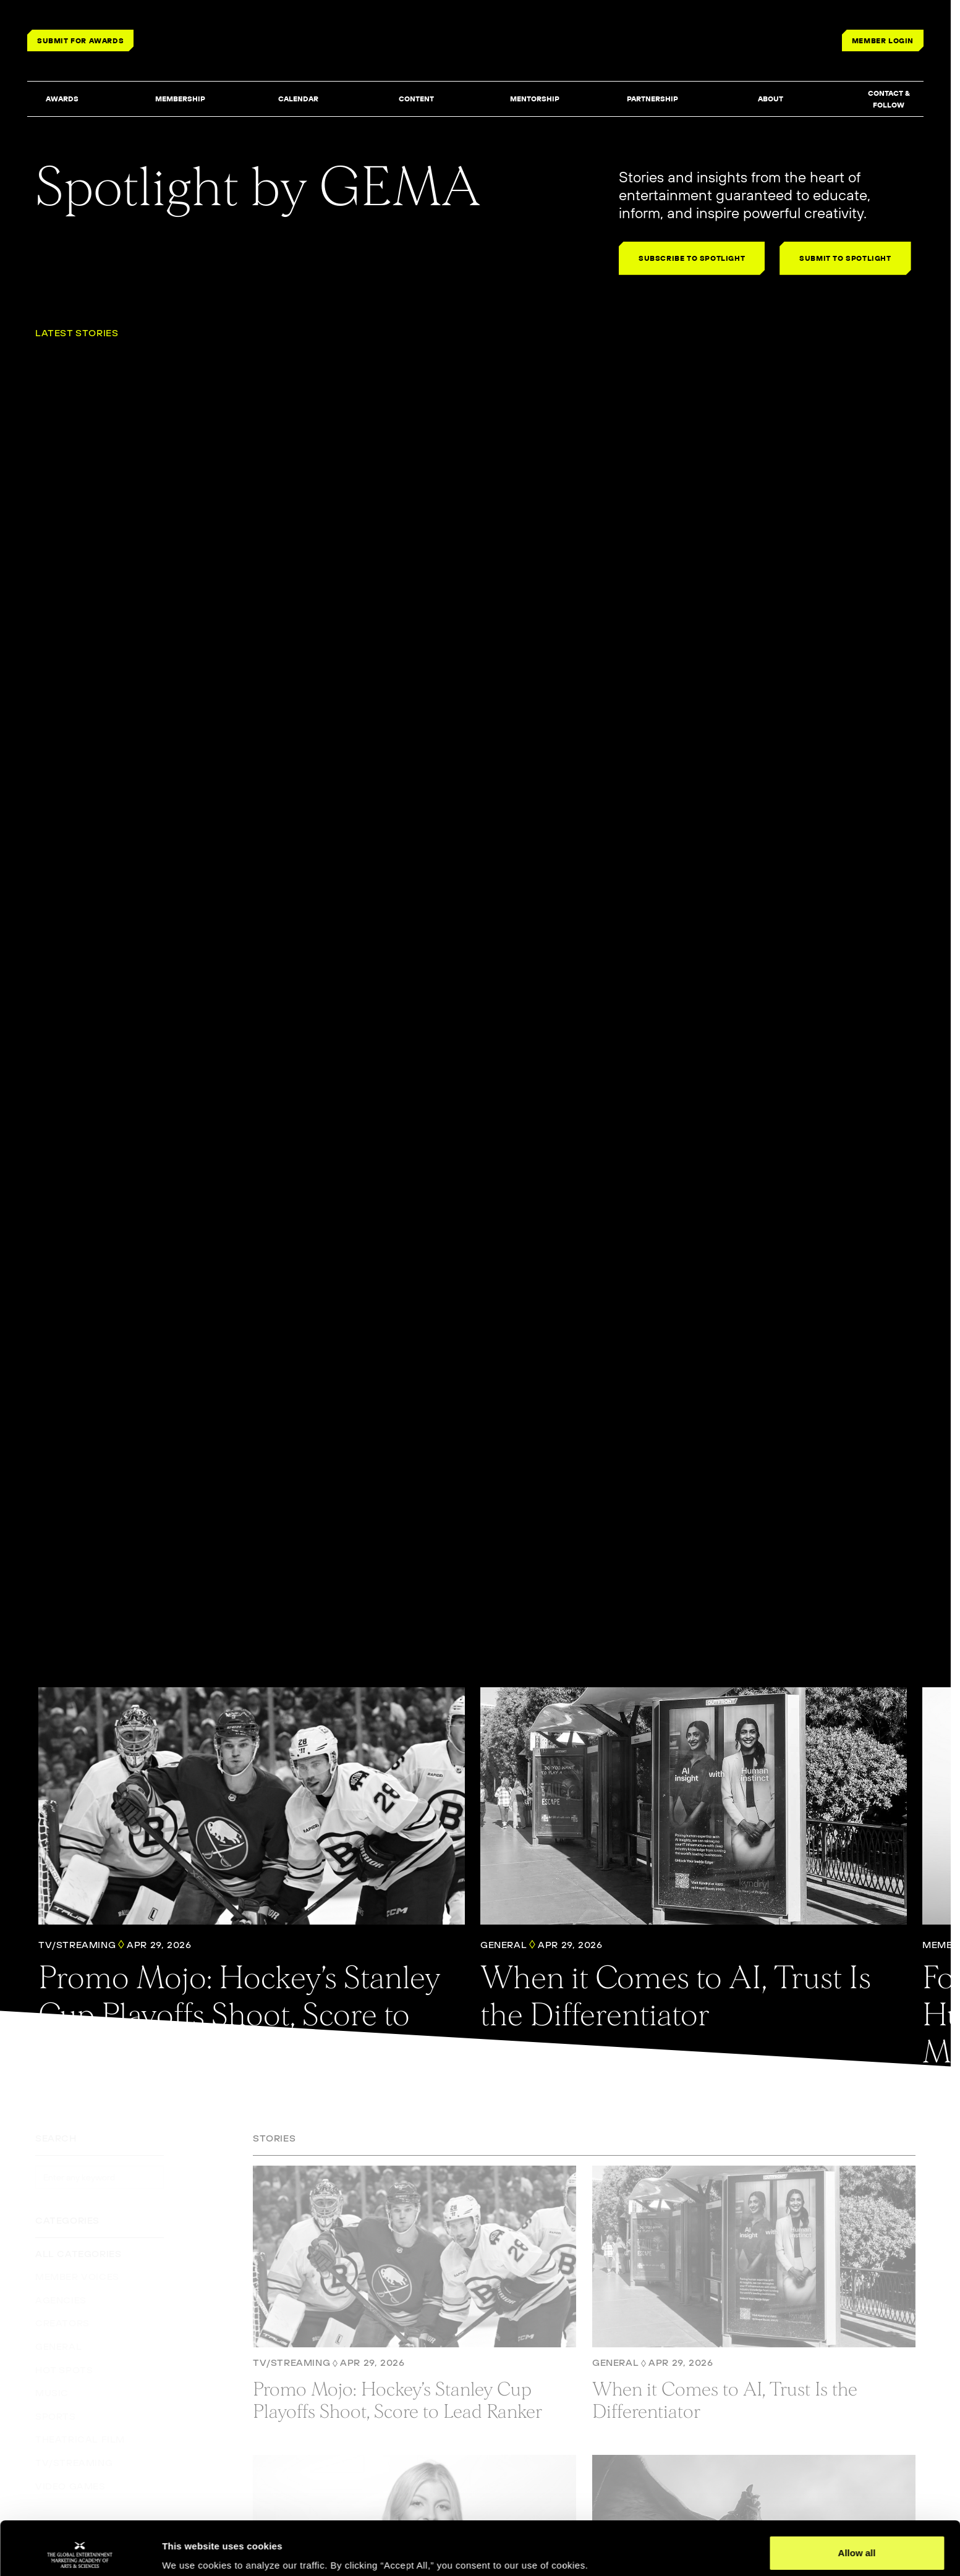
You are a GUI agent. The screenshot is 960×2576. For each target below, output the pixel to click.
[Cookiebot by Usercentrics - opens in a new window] (80, 2552)
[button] (61, 99)
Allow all (857, 2503)
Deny (857, 2543)
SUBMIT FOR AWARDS (80, 40)
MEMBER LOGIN (883, 40)
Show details (190, 2549)
